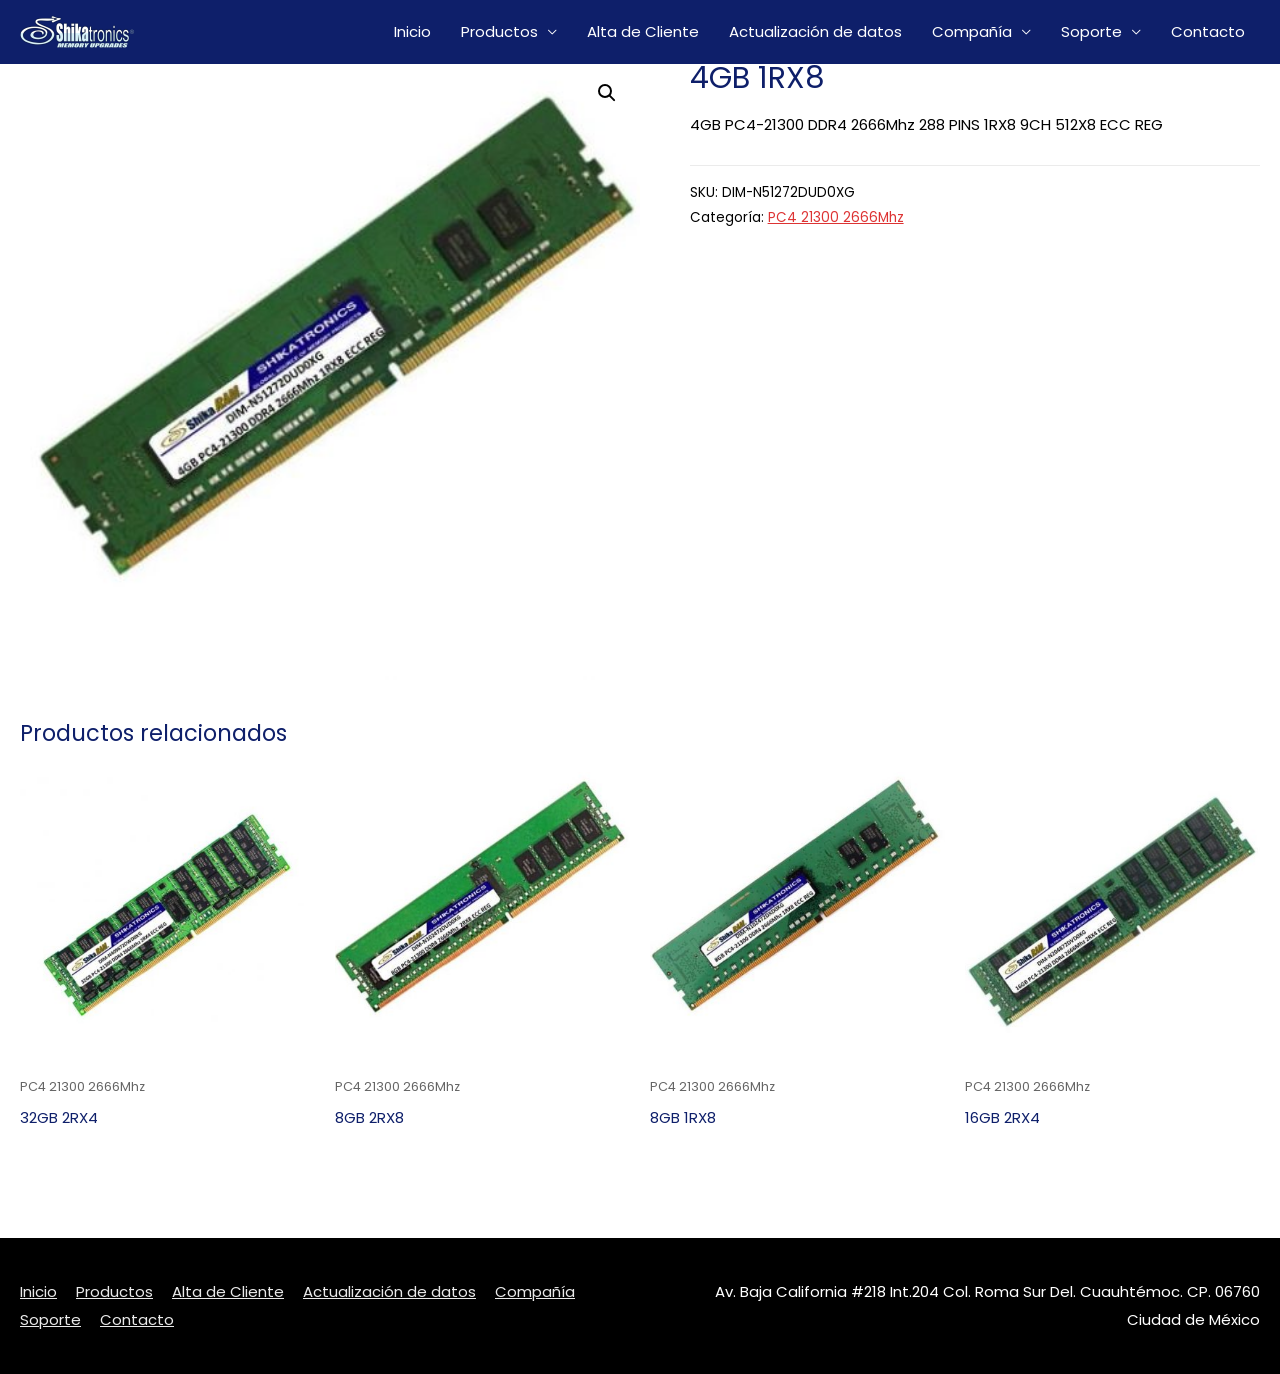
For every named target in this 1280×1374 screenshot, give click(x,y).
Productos (499, 31)
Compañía (972, 31)
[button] (607, 93)
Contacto (1208, 31)
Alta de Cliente (643, 31)
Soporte (1091, 31)
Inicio (412, 31)
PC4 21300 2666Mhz (836, 217)
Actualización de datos (815, 31)
